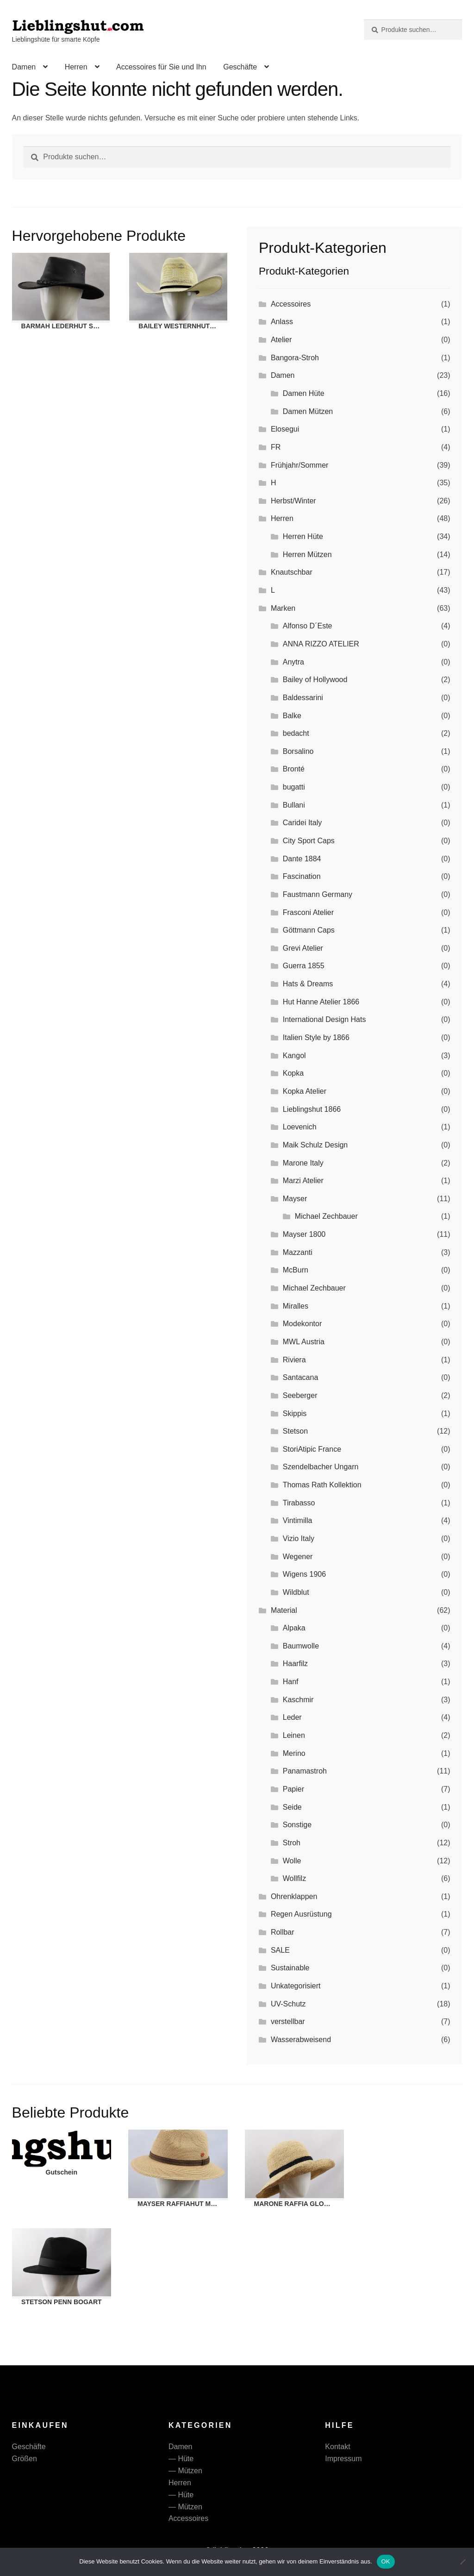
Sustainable (290, 1968)
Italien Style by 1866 (316, 1037)
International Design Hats (324, 1019)
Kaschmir (298, 1700)
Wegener (298, 1557)
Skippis (295, 1413)
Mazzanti (297, 1252)
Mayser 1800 (304, 1234)
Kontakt (337, 2447)
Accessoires (291, 304)
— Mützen (185, 2471)
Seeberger (300, 1395)
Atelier (281, 340)
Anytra (293, 662)
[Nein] (462, 2561)
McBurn (295, 1270)
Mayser (295, 1199)
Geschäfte (240, 67)
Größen (24, 2459)
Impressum (343, 2459)
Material (284, 1610)
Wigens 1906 (304, 1574)
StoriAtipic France (312, 1449)
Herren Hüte (303, 536)
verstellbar (288, 2021)
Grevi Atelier (303, 948)
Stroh (291, 1843)
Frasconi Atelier (308, 912)
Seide (292, 1807)
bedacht (296, 733)
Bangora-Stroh (295, 358)
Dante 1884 (302, 859)
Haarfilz (295, 1663)
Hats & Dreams (308, 984)
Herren (76, 67)
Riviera (294, 1360)
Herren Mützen (307, 554)
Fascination (302, 876)
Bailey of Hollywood (315, 679)
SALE (280, 1950)
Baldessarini (303, 698)
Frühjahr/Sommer (299, 465)
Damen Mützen (308, 411)
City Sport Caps (309, 841)
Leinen (294, 1735)
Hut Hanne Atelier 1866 (321, 1002)
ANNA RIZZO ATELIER (321, 644)
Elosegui (285, 429)
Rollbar (282, 1932)
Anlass (282, 322)
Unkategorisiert (296, 1986)
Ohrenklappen (294, 1896)
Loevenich (300, 1127)
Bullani (294, 805)
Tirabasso (299, 1503)
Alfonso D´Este (307, 626)
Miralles (295, 1306)
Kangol (294, 1055)
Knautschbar (291, 572)
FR (276, 447)
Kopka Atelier (304, 1091)
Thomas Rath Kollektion (322, 1485)
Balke (292, 716)
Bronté (294, 769)
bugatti (294, 787)
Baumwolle (301, 1646)
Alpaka (294, 1628)
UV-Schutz (288, 2004)
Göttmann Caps (309, 930)
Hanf (291, 1682)
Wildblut (296, 1592)
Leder (292, 1717)
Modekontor (302, 1324)
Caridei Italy (302, 823)
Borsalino (298, 751)
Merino (294, 1753)
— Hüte (180, 2459)
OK (385, 2561)
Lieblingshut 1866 (312, 1109)
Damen (24, 67)
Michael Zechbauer (326, 1216)
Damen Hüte (303, 393)
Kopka (293, 1073)
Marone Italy (303, 1163)
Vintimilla (297, 1520)
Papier (293, 1789)
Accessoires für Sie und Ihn (161, 67)
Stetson (295, 1431)
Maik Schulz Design (315, 1145)
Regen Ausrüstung (301, 1914)
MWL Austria (303, 1342)
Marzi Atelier (303, 1181)
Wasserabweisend (301, 2039)
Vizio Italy (298, 1538)
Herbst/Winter (293, 501)
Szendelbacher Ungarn (321, 1467)
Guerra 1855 (303, 966)
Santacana (300, 1377)
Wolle (292, 1861)
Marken (283, 608)
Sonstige (297, 1825)
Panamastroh (305, 1771)
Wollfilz (294, 1878)
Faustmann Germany (317, 894)
